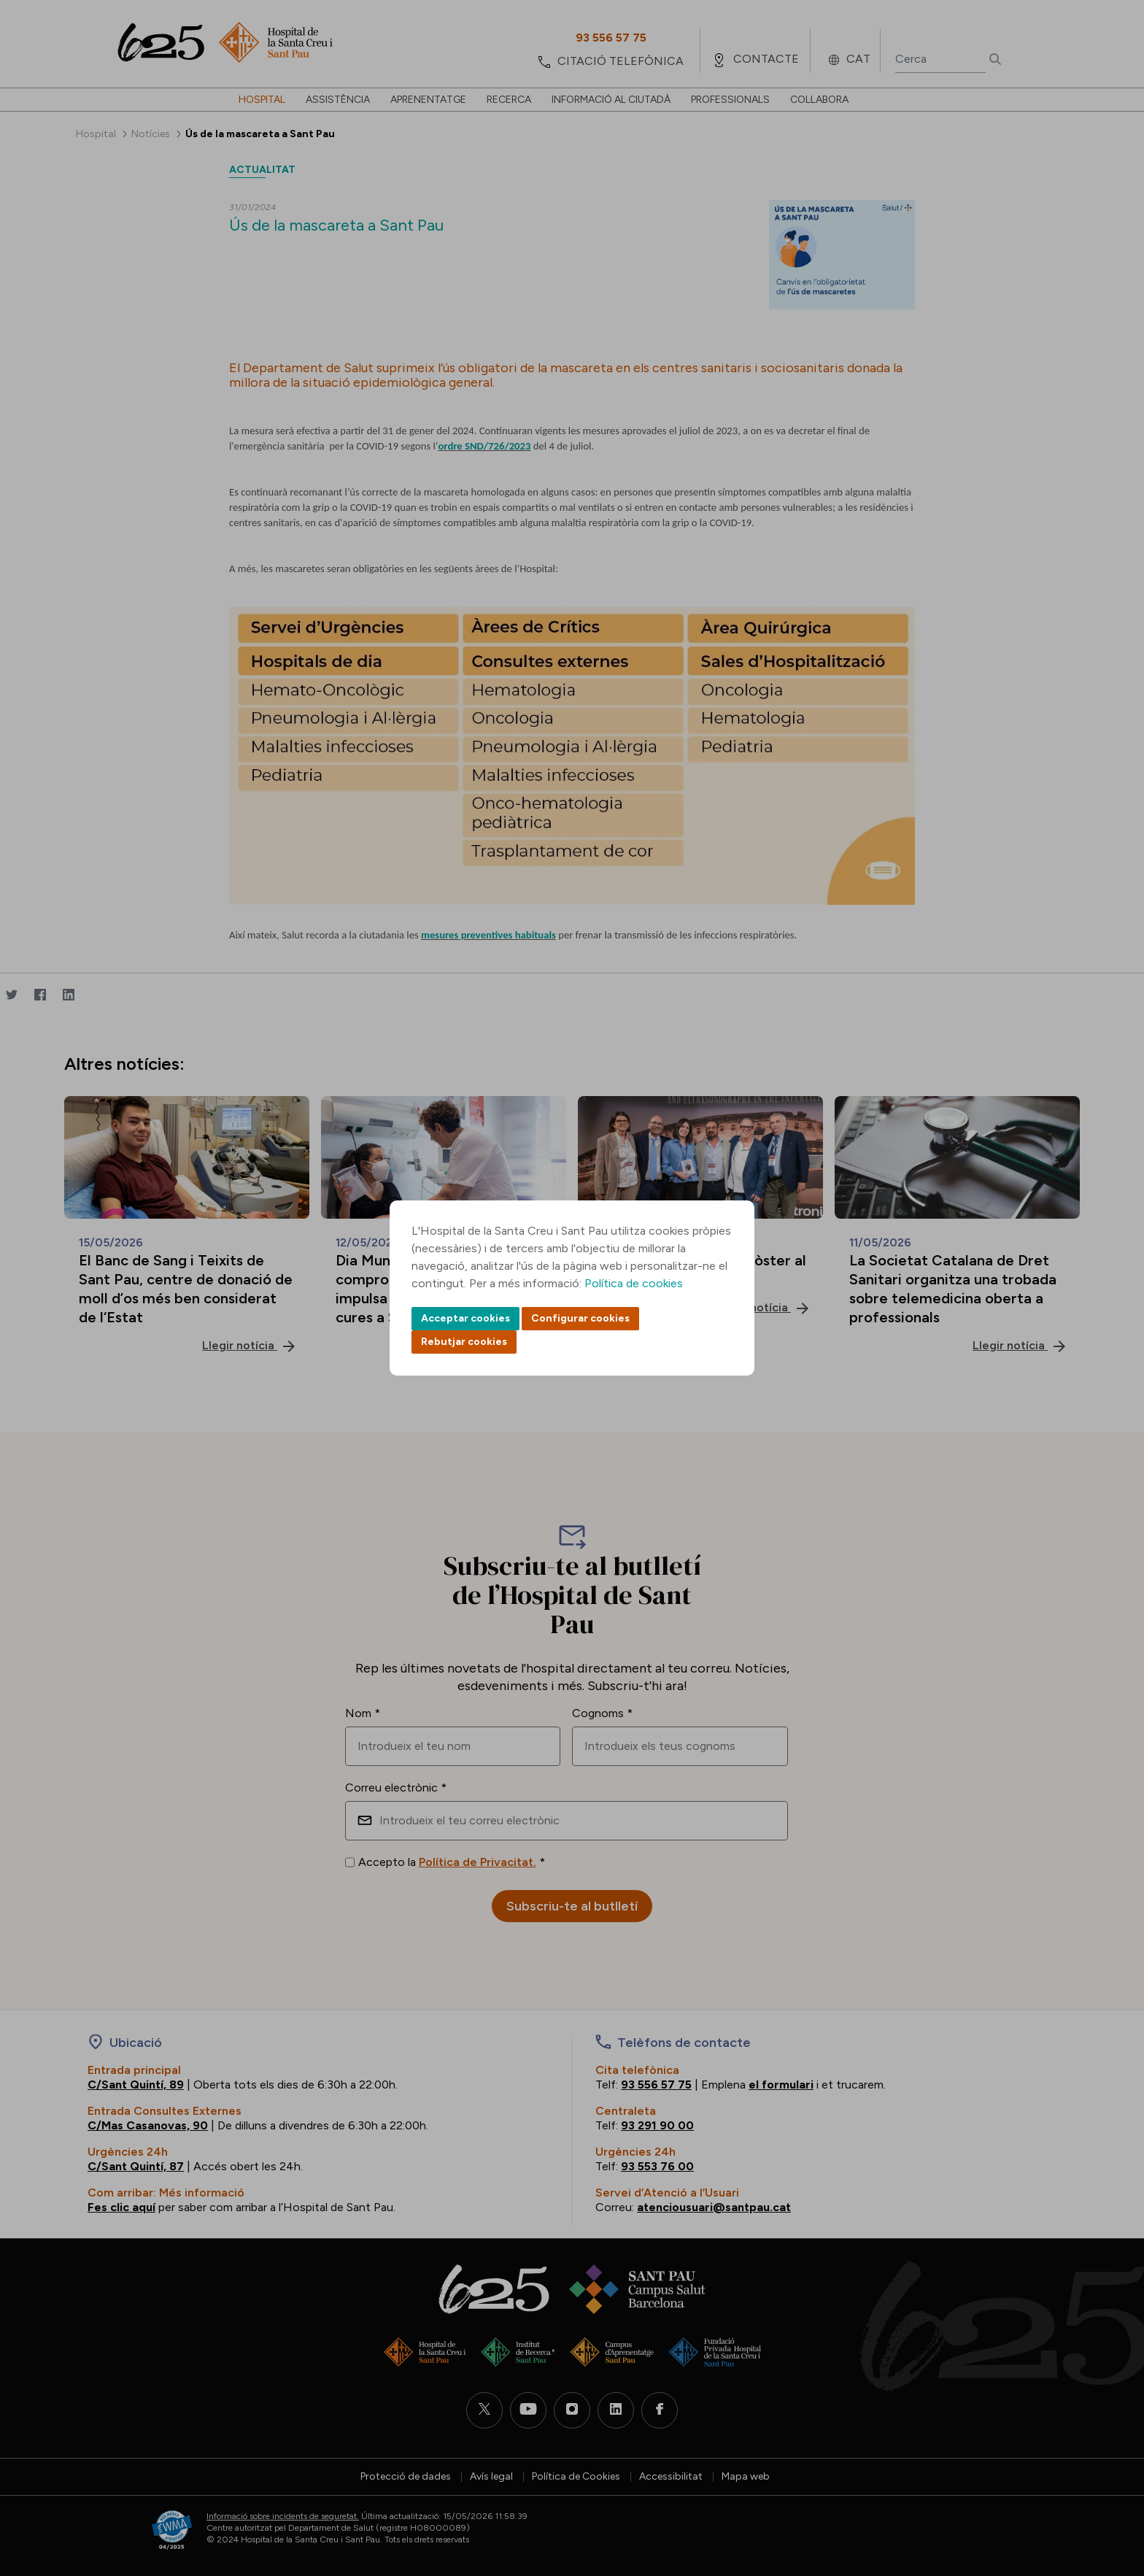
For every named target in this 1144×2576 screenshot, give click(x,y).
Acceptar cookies (465, 1318)
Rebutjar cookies (464, 1341)
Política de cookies (633, 1283)
